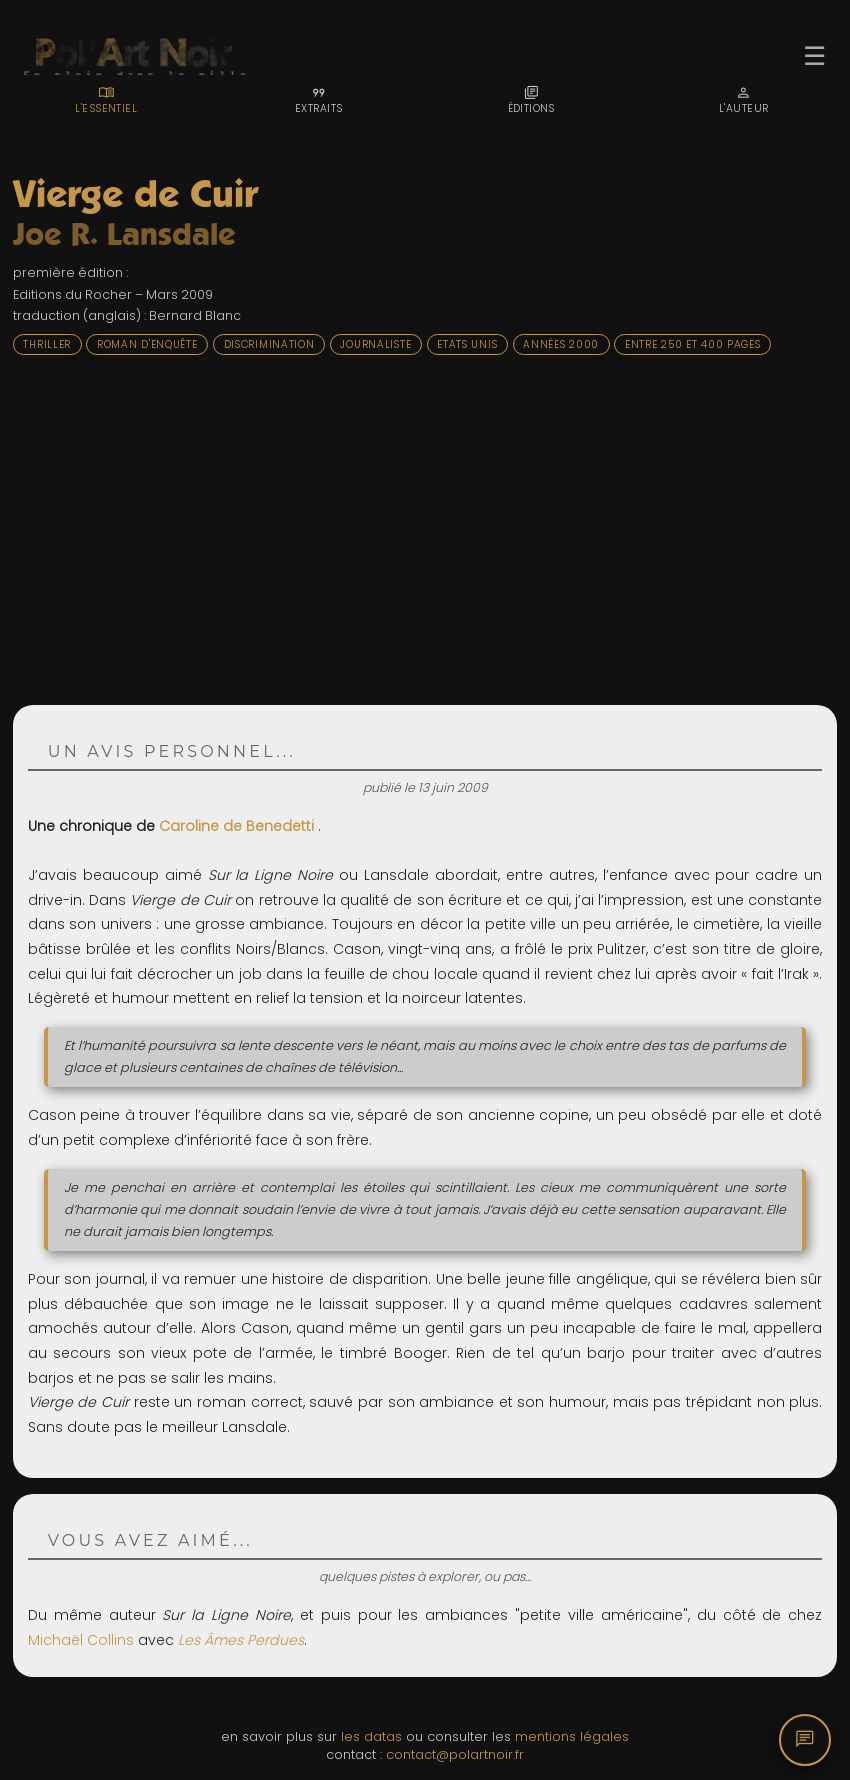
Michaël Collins (81, 1640)
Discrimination (269, 344)
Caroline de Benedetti (238, 826)
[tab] (106, 100)
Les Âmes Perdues (241, 1640)
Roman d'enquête (147, 344)
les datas (371, 1736)
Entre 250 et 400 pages (693, 344)
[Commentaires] (805, 1740)
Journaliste (375, 344)
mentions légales (572, 1736)
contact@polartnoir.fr (455, 1754)
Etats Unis (467, 344)
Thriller (47, 344)
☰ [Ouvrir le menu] (814, 56)
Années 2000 (561, 344)
